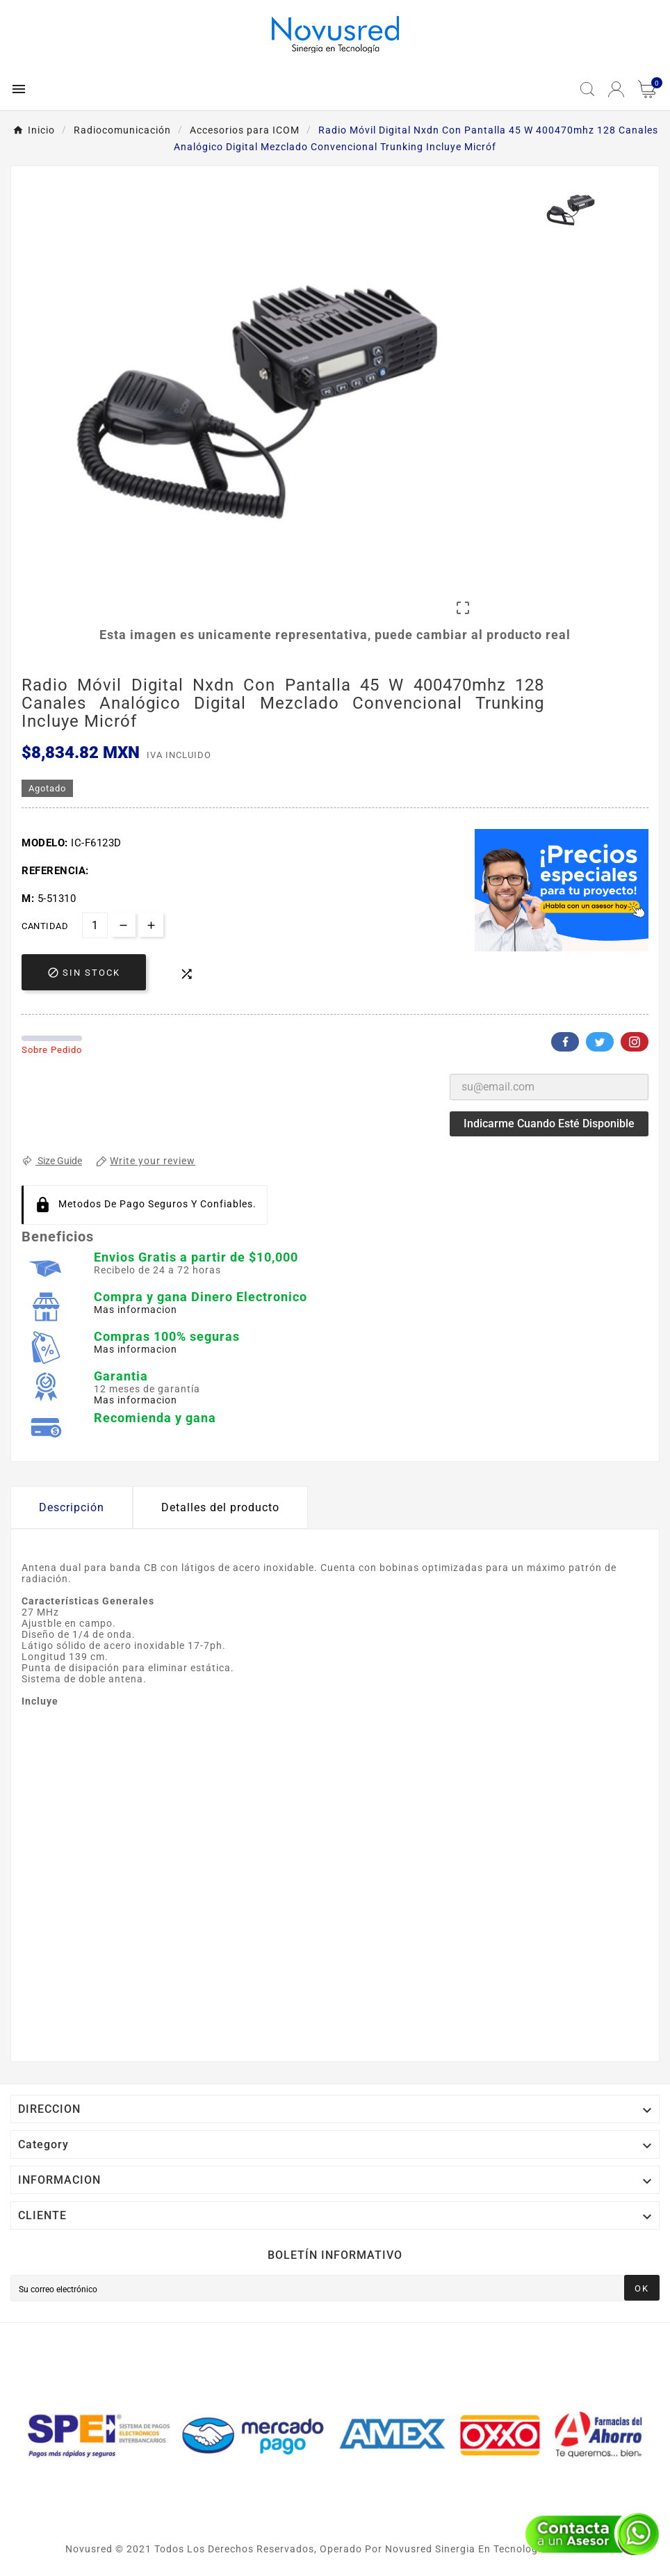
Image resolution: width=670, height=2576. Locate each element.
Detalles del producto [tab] (220, 1507)
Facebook (565, 1042)
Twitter (600, 1042)
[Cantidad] (95, 925)
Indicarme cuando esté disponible (549, 1123)
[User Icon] (616, 89)
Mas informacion (135, 1309)
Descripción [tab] (71, 1507)
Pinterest (634, 1042)
